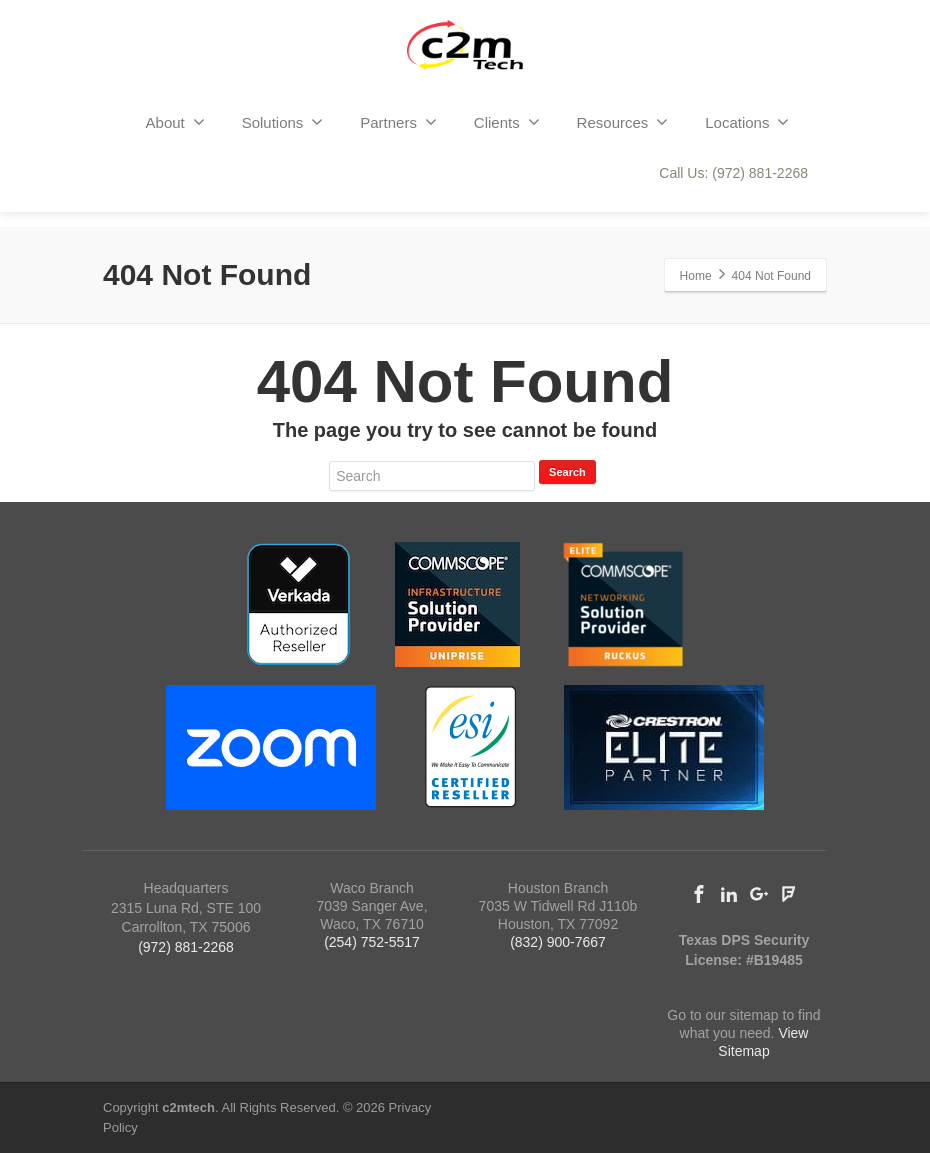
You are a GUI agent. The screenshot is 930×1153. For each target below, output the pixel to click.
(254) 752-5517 (372, 942)
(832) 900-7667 (558, 942)
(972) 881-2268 (186, 947)
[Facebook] (699, 894)
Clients (507, 122)
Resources (623, 122)
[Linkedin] (729, 894)
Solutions (283, 122)
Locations (747, 122)
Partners (398, 122)
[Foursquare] (789, 894)
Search (567, 472)
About (175, 122)
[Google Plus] (759, 894)
